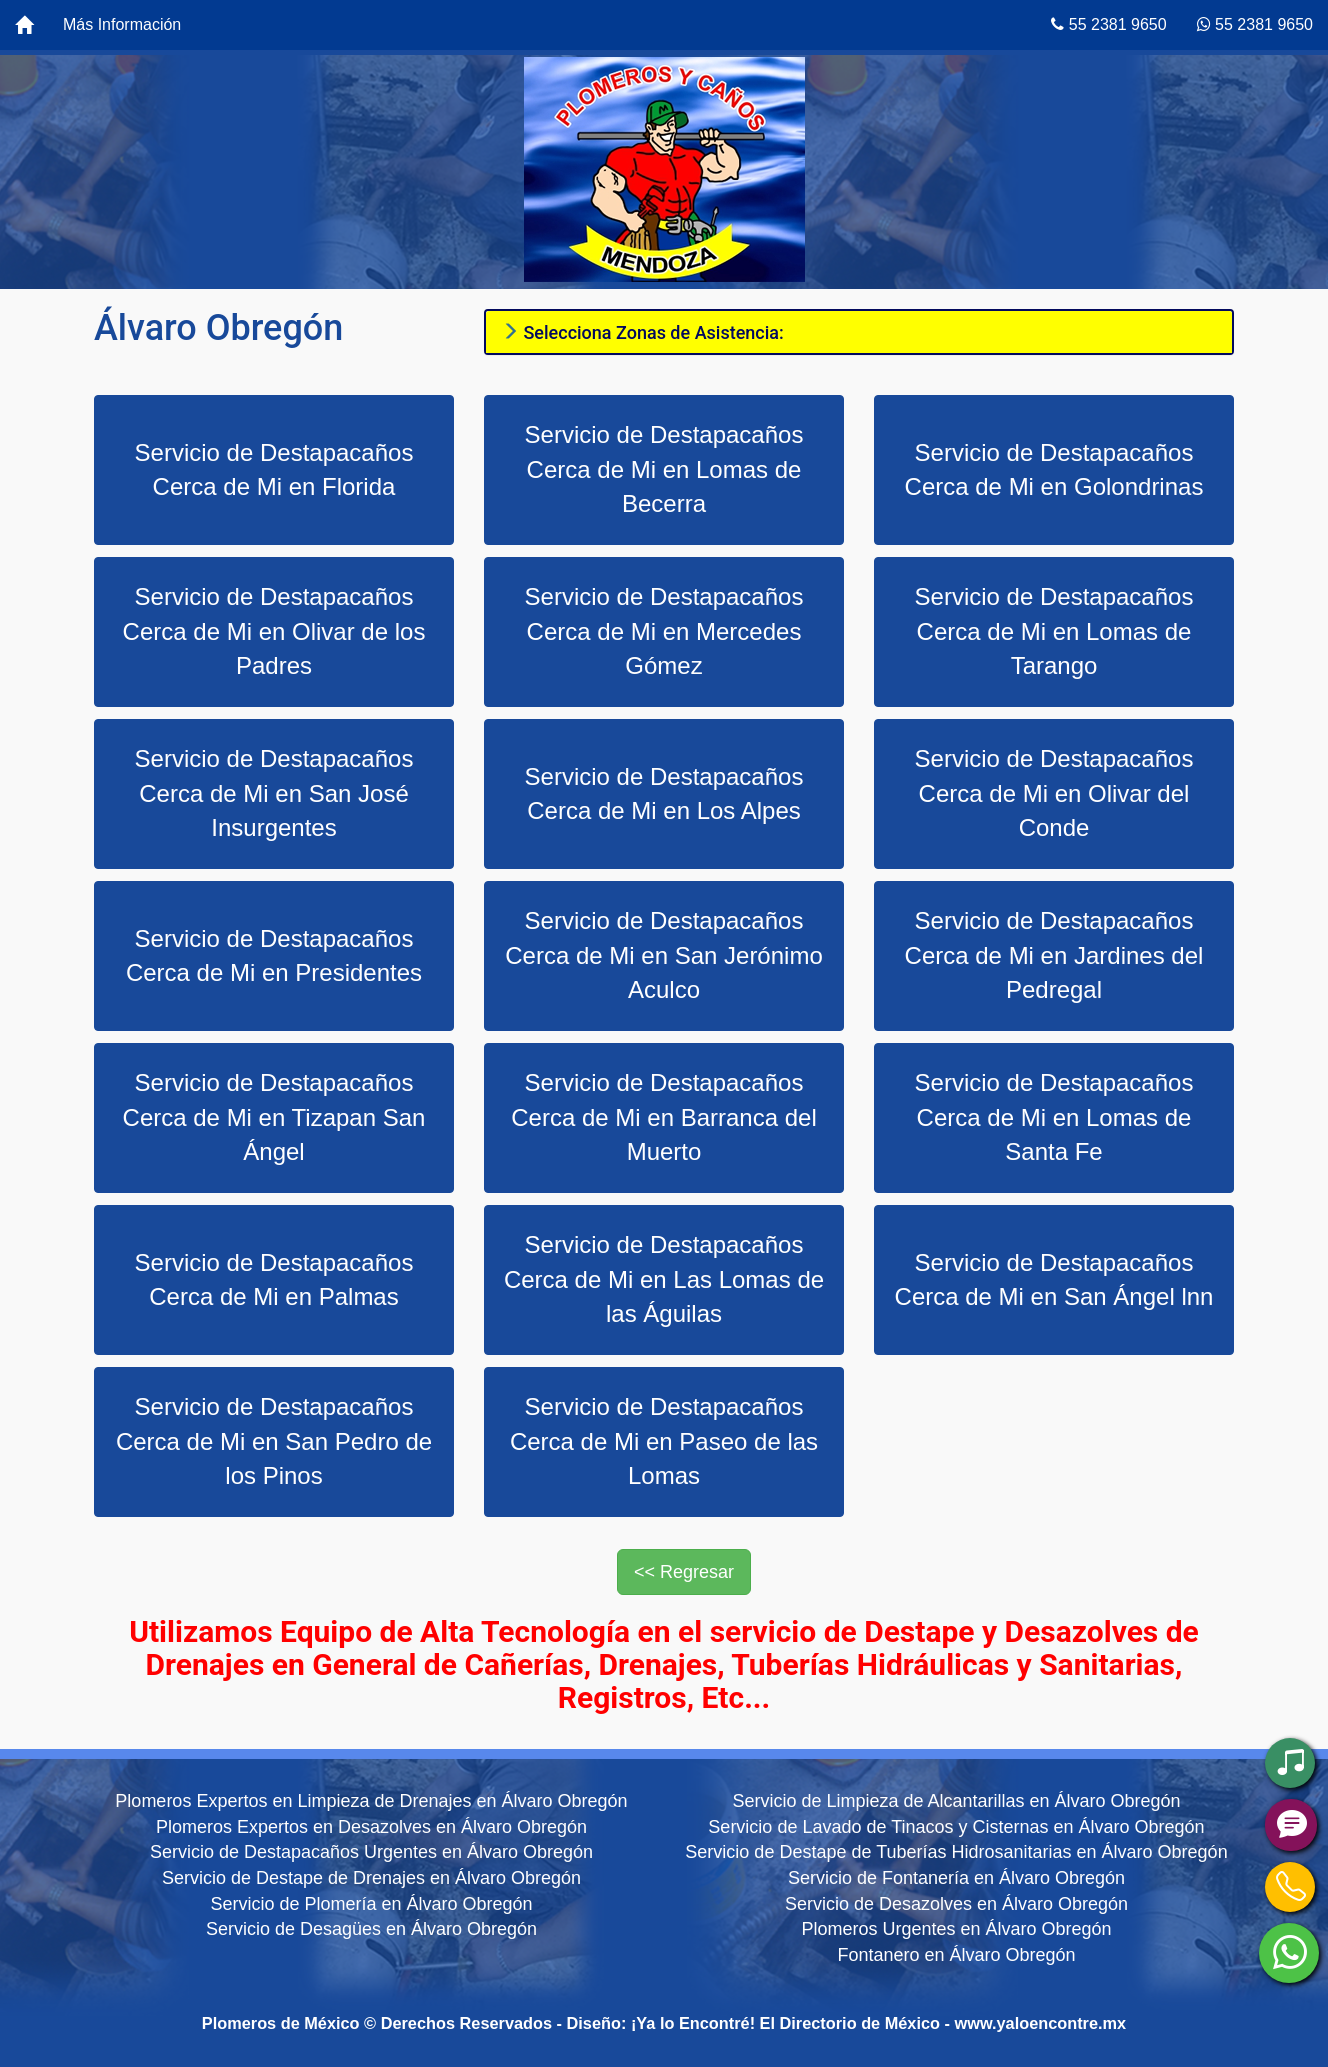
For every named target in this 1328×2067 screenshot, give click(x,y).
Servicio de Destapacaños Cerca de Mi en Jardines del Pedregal (1054, 955)
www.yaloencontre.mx (1041, 2023)
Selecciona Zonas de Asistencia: (642, 332)
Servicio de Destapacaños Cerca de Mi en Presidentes (274, 955)
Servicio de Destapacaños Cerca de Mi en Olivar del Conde (1054, 793)
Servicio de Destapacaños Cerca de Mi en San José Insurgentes (274, 793)
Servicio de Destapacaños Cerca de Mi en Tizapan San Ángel (274, 1117)
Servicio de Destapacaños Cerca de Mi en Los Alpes (664, 793)
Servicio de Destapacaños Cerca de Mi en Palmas (274, 1279)
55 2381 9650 (1108, 24)
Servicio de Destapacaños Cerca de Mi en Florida (274, 469)
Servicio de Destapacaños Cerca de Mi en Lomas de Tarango (1054, 631)
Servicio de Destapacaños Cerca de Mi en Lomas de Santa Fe (1054, 1117)
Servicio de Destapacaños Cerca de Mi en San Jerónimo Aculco (663, 955)
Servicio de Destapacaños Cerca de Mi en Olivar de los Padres (274, 631)
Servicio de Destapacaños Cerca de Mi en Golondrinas (1054, 469)
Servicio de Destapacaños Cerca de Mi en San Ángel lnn (1054, 1279)
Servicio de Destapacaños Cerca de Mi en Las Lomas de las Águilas (664, 1279)
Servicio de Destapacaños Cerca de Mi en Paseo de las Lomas (664, 1441)
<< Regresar (684, 1572)
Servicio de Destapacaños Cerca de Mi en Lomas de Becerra (664, 469)
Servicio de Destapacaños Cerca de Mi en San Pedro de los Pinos (274, 1441)
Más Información (122, 24)
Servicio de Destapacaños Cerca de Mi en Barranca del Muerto (663, 1117)
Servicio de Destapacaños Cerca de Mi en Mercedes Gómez (664, 631)
